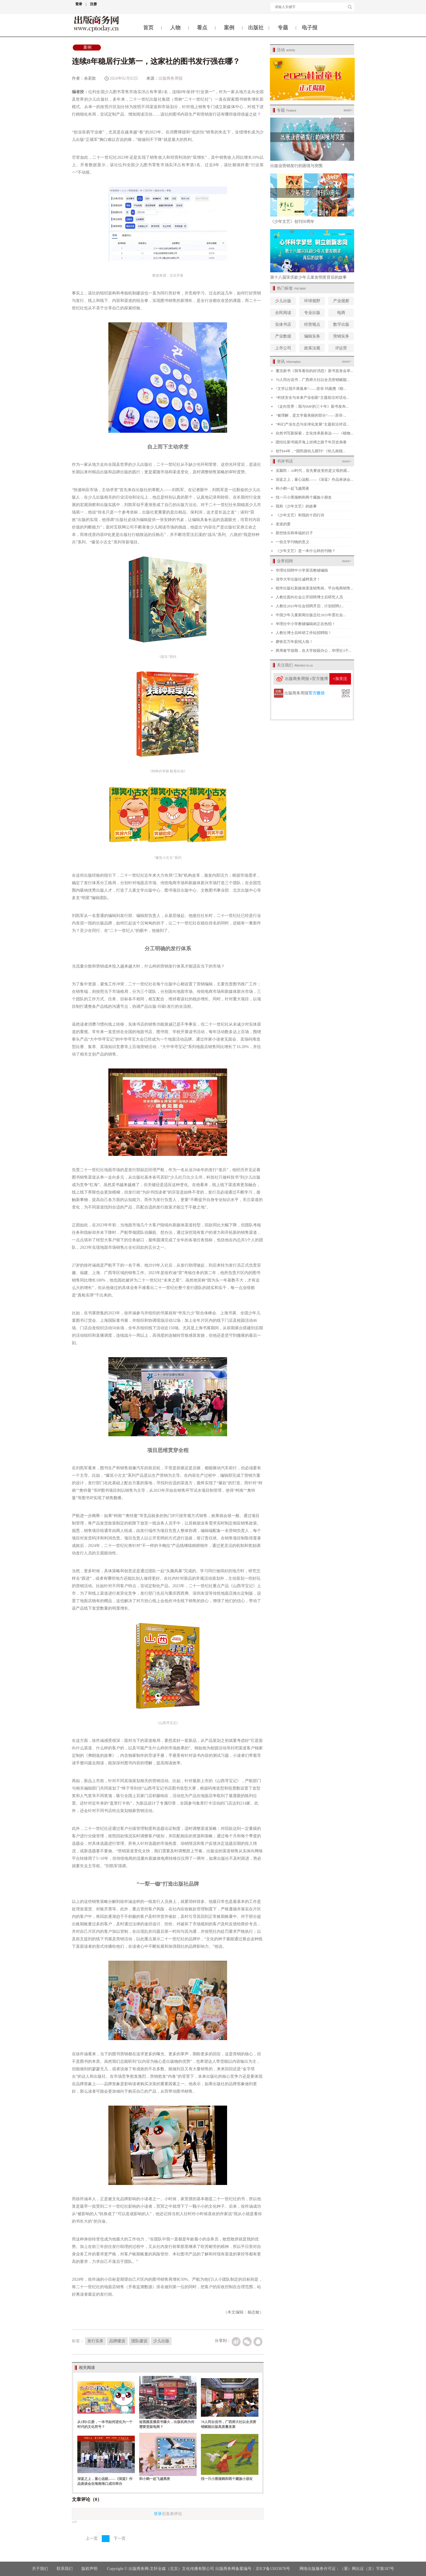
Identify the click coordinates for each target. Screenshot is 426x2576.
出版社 (256, 27)
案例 (229, 27)
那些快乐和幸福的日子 (294, 533)
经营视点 (312, 324)
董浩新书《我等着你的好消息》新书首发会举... (314, 371)
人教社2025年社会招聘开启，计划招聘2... (310, 606)
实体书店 (283, 324)
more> (348, 110)
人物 (175, 27)
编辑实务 (312, 336)
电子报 (309, 27)
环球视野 (312, 301)
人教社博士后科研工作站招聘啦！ (304, 633)
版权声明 (90, 2569)
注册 (93, 4)
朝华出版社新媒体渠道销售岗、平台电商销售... (314, 588)
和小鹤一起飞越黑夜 (154, 2479)
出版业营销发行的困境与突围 (296, 166)
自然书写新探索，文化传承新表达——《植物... (314, 433)
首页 (148, 27)
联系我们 (65, 2569)
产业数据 (283, 336)
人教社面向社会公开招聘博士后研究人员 (309, 597)
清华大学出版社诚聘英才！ (298, 579)
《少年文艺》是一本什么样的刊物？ (305, 551)
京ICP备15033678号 (273, 2569)
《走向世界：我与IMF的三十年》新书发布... (312, 406)
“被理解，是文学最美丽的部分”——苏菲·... (311, 415)
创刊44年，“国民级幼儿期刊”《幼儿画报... (310, 451)
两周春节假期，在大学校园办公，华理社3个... (313, 650)
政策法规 (312, 348)
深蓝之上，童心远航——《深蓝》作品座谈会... (314, 479)
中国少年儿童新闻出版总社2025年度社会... (311, 615)
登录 (80, 4)
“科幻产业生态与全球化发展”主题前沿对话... (312, 424)
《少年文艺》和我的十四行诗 (300, 515)
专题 (283, 27)
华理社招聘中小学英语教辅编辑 (302, 570)
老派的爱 (283, 524)
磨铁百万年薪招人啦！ (294, 641)
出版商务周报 (170, 78)
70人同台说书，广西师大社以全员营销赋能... (313, 380)
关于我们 (40, 2569)
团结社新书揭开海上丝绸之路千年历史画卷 (311, 442)
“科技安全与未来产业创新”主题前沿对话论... (312, 397)
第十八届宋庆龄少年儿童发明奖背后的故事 (308, 277)
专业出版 (312, 313)
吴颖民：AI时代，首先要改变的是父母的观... (313, 470)
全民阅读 (283, 313)
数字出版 (341, 324)
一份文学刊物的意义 (292, 542)
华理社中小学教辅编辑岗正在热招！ (305, 624)
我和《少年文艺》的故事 (296, 506)
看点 (202, 27)
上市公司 (283, 348)
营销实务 (341, 336)
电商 (341, 313)
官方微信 (316, 693)
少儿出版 (283, 301)
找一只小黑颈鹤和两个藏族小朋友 (227, 2479)
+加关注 (340, 679)
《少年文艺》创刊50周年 (292, 221)
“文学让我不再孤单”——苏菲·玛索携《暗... (311, 388)
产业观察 (341, 301)
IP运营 (341, 348)
